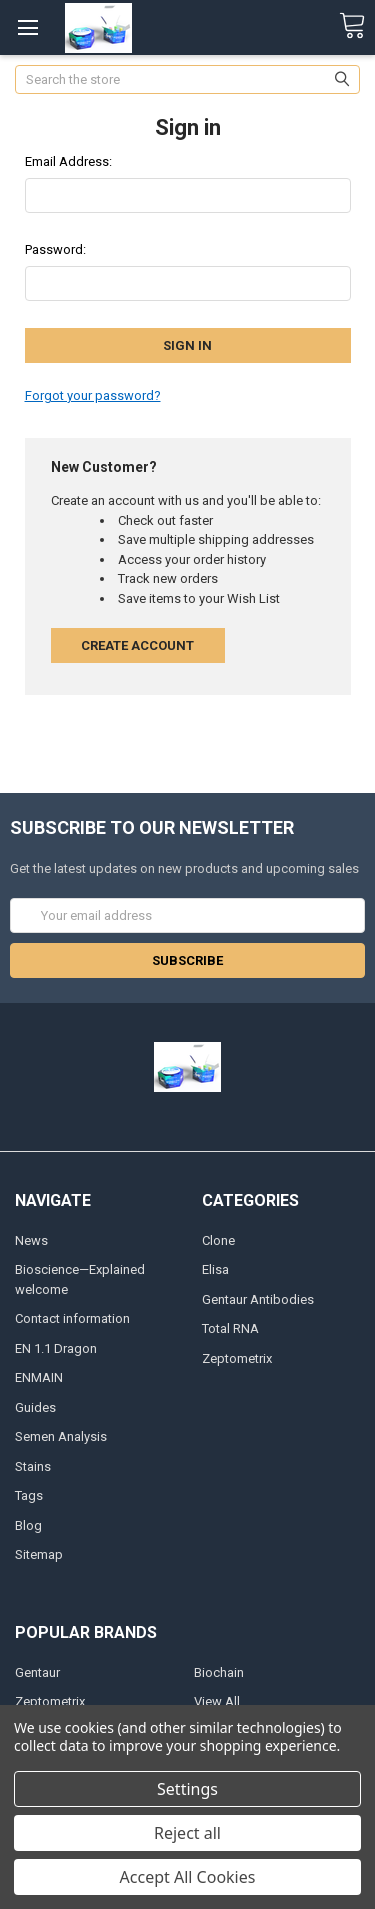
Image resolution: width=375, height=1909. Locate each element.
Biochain (219, 1672)
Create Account (137, 645)
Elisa (215, 1269)
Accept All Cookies (188, 1877)
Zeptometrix (237, 1358)
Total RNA (230, 1328)
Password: (55, 249)
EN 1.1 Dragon (56, 1348)
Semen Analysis (61, 1436)
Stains (33, 1466)
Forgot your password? (93, 395)
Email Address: (68, 161)
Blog (28, 1525)
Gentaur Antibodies (258, 1299)
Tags (29, 1495)
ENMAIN (39, 1377)
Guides (35, 1407)
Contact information (72, 1318)
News (31, 1240)
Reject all (187, 1833)
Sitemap (39, 1554)
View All (217, 1701)
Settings (187, 1789)
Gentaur (37, 1672)
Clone (218, 1240)
